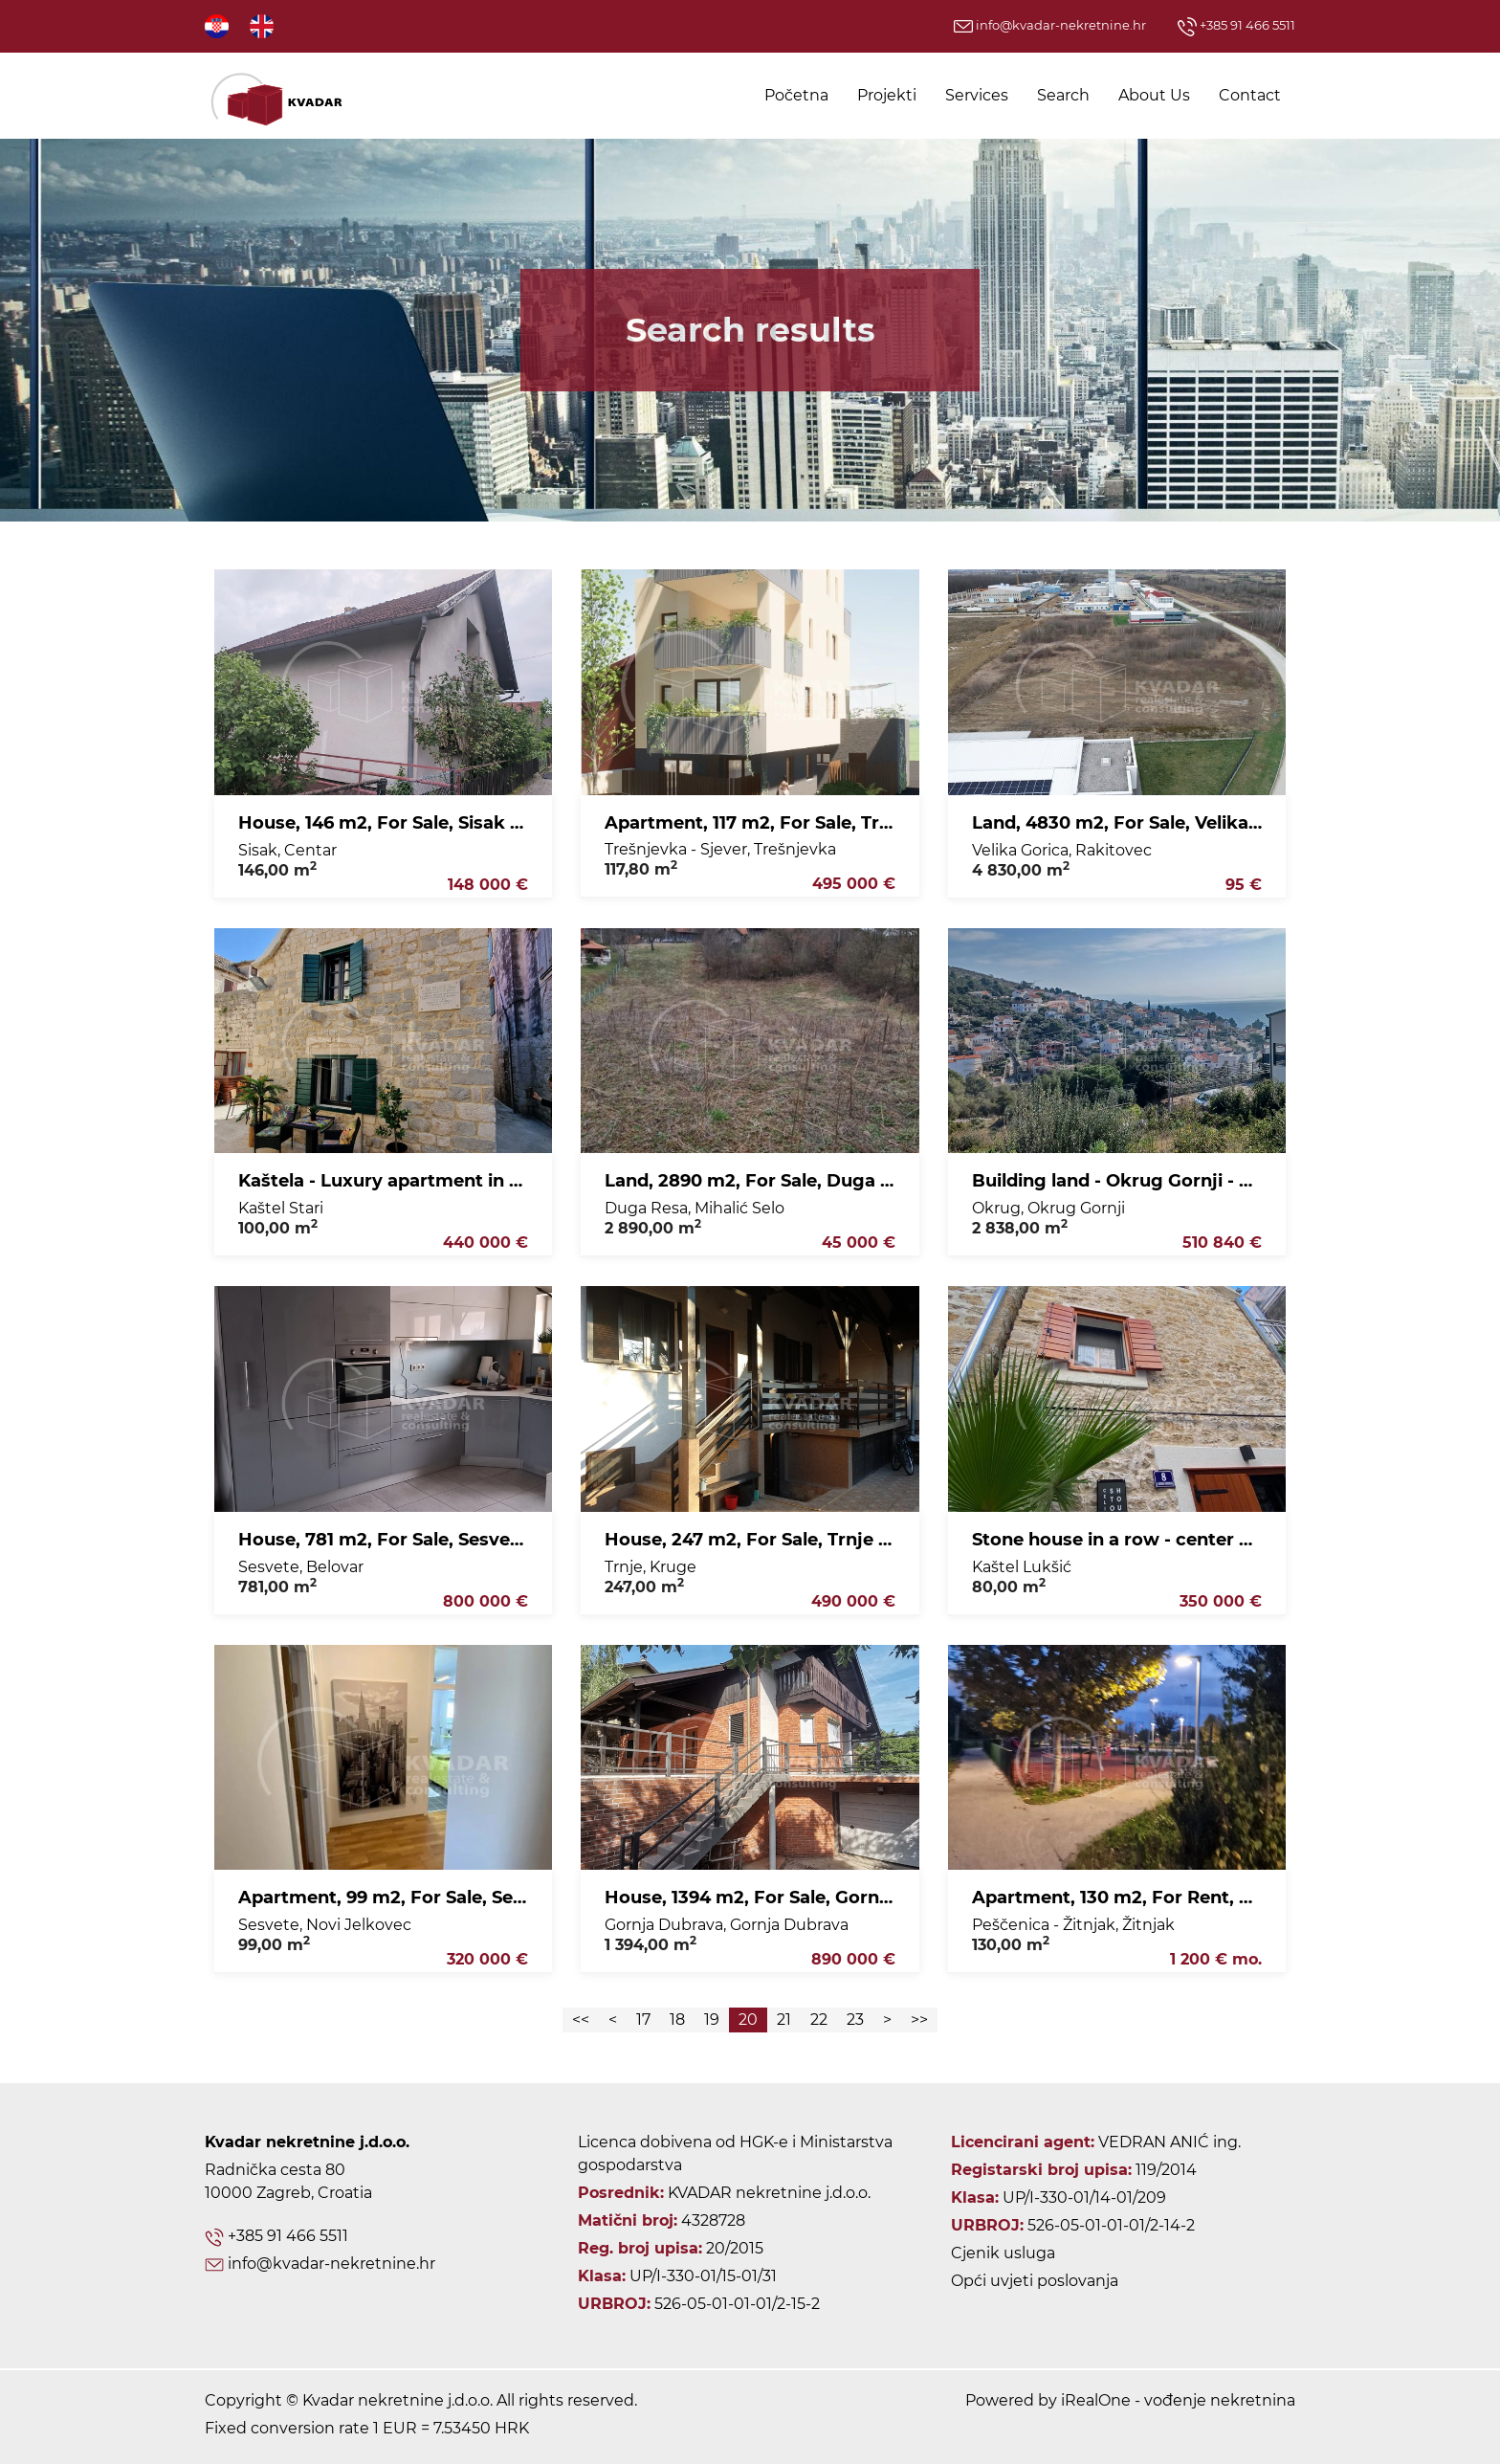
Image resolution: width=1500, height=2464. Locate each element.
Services (976, 95)
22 (818, 2019)
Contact (1250, 95)
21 (784, 2019)
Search (1063, 95)
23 (855, 2019)
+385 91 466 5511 (1236, 25)
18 (677, 2019)
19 (711, 2019)
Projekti (886, 95)
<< (580, 2019)
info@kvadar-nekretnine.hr (1050, 25)
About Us (1154, 95)
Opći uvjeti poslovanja (1034, 2281)
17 (643, 2019)
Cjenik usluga (1003, 2253)
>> (919, 2019)
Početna (796, 95)
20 (748, 2019)
